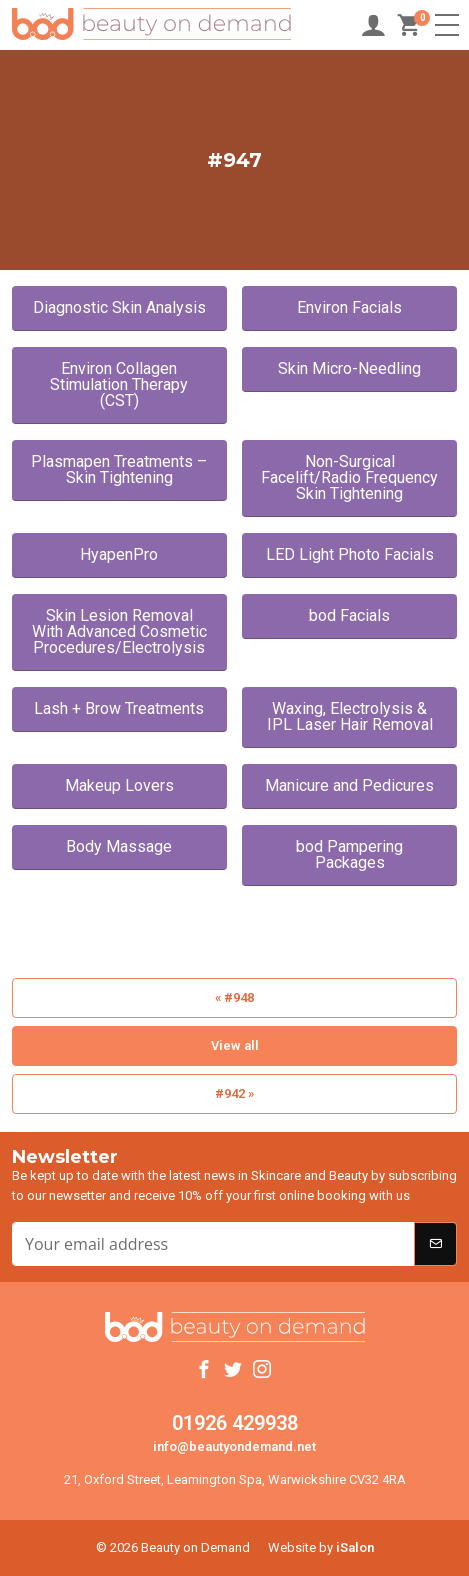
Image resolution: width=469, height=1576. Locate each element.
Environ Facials (349, 307)
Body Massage (119, 846)
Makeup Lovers (119, 785)
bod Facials (349, 615)
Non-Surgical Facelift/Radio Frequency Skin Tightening (349, 477)
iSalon (355, 1547)
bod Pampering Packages (349, 854)
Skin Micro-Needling (349, 368)
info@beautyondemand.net (234, 1446)
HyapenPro (119, 554)
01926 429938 (235, 1423)
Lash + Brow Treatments (119, 708)
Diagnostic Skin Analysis (119, 307)
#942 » (234, 1093)
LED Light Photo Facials (350, 554)
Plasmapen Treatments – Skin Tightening (119, 469)
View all (235, 1045)
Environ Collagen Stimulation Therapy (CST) (119, 384)
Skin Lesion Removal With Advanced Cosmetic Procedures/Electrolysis (119, 631)
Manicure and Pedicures (349, 785)
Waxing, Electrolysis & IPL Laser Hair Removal (350, 716)
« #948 (234, 997)
